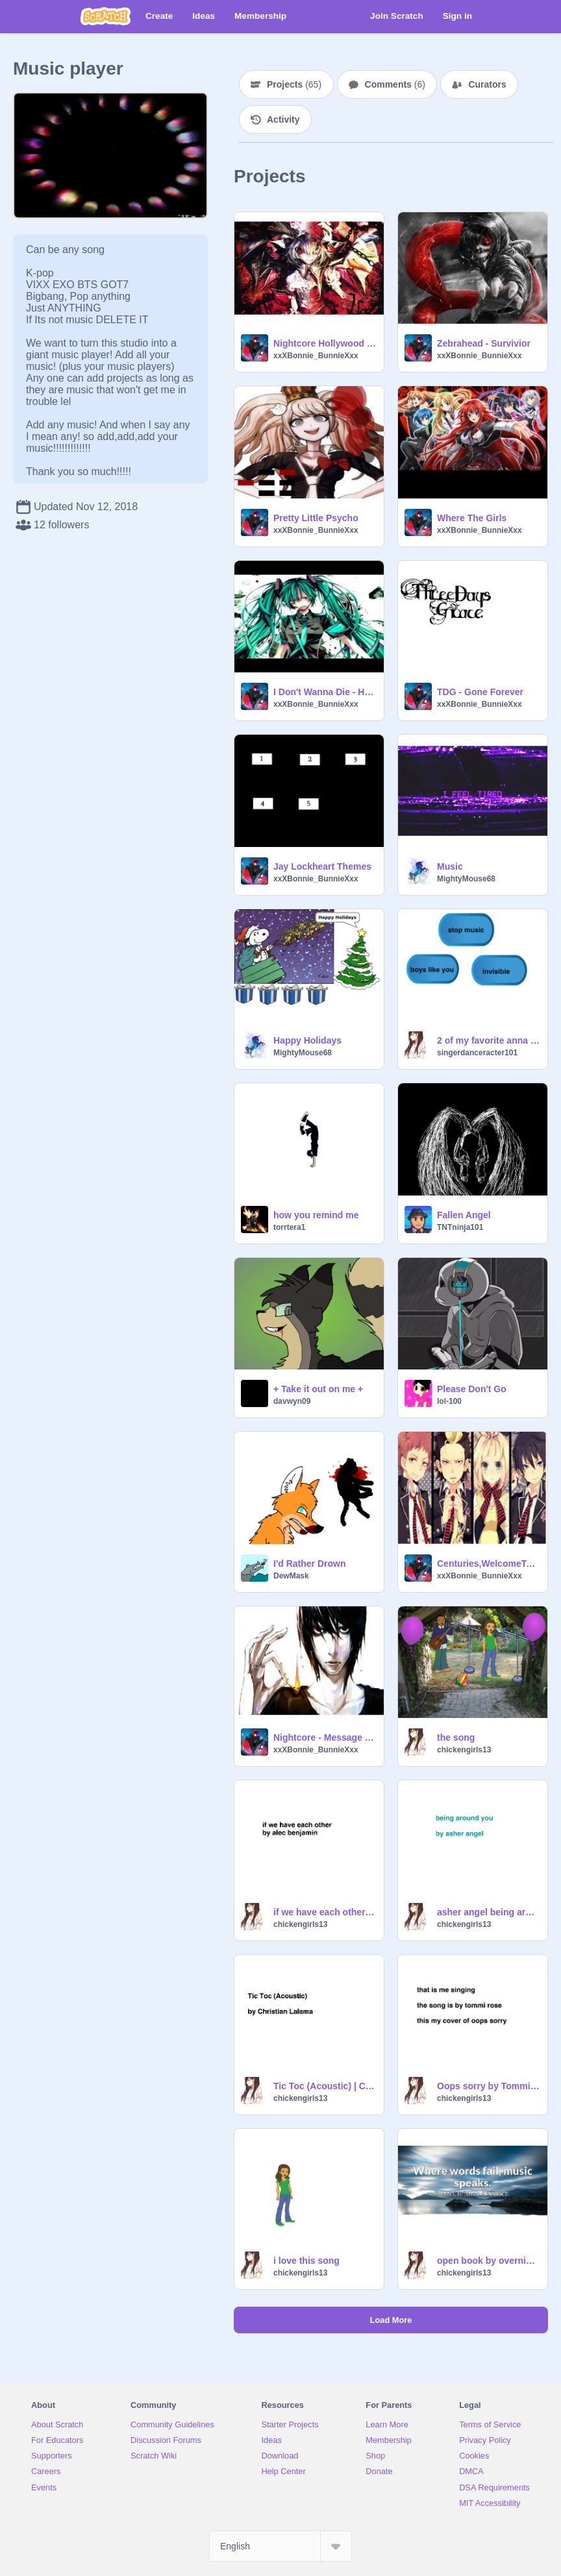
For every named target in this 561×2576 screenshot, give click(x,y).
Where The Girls (471, 518)
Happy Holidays (307, 1040)
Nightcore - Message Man (324, 1737)
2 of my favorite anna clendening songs (488, 1040)
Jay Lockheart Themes (322, 866)
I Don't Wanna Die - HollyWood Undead (324, 692)
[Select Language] (280, 2546)
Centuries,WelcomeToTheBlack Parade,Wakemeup (488, 1563)
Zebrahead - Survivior (483, 343)
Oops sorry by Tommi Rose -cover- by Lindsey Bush (488, 2086)
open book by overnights (488, 2260)
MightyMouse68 (466, 878)
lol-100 (449, 1401)
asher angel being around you (488, 1912)
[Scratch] (105, 16)
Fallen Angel (464, 1215)
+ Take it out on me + (318, 1389)
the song (456, 1737)
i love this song (306, 2260)
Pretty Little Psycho (315, 518)
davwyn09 (291, 1401)
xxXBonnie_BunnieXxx (315, 355)
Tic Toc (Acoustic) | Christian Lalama (324, 2086)
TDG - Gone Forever (480, 692)
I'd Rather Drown (309, 1563)
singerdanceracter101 (477, 1052)
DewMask (291, 1575)
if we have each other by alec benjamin (324, 1912)
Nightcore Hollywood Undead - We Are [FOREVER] (324, 343)
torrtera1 (289, 1227)
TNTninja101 (460, 1227)
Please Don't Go (471, 1389)
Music (450, 866)
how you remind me (315, 1215)
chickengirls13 (464, 1749)
